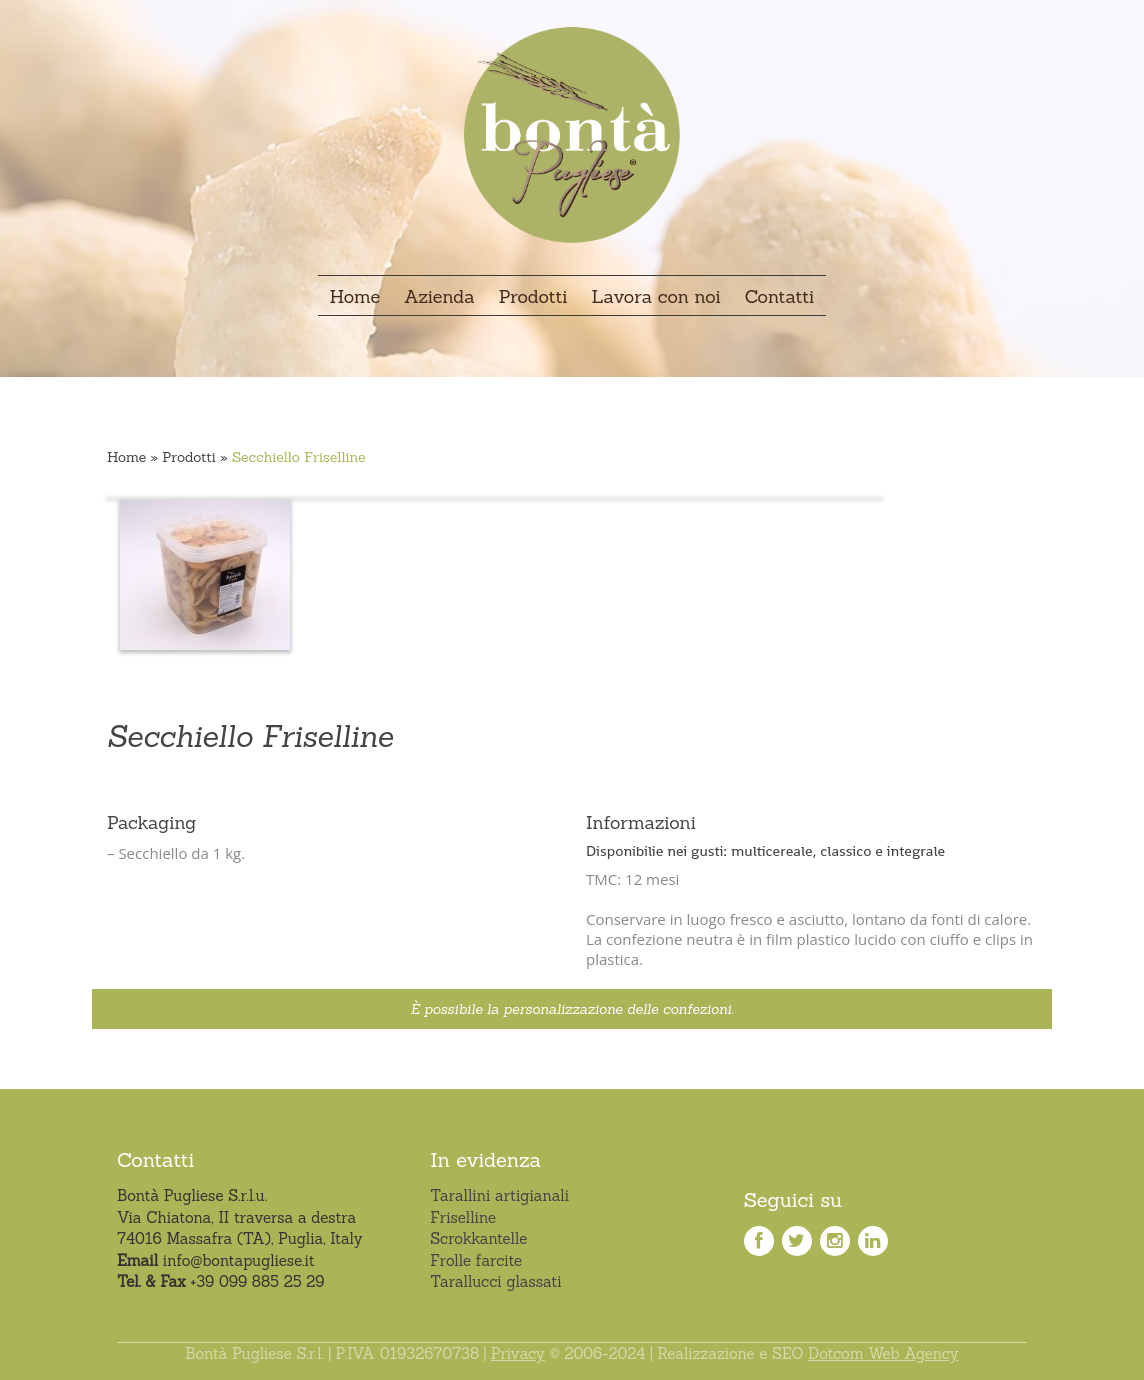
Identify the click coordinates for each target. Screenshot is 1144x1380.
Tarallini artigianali (499, 1195)
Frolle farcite (476, 1260)
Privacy (518, 1353)
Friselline (463, 1217)
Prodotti (189, 457)
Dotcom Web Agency (883, 1353)
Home (126, 457)
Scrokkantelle (478, 1238)
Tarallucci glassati (495, 1281)
